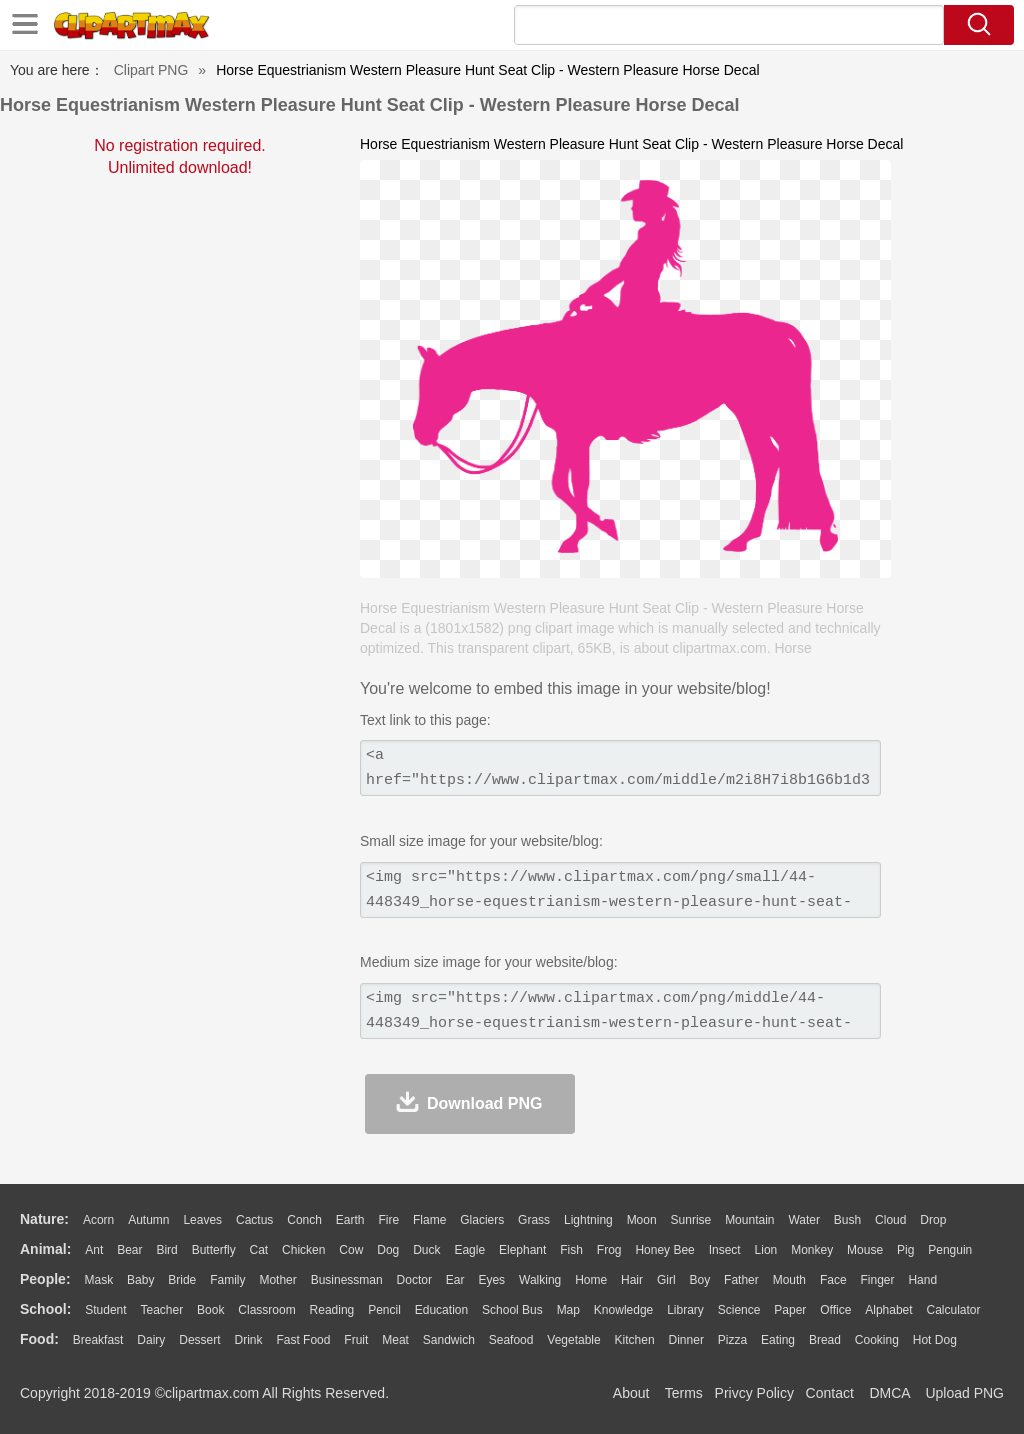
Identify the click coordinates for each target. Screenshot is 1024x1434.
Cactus (254, 1220)
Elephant (522, 1250)
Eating (778, 1340)
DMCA (889, 1393)
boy (700, 1280)
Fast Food (303, 1340)
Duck (426, 1250)
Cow (351, 1250)
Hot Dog (935, 1340)
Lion (766, 1250)
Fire (388, 1220)
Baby (140, 1280)
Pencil (384, 1310)
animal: (45, 1249)
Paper (790, 1310)
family (227, 1280)
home (591, 1280)
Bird (166, 1250)
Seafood (511, 1340)
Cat (259, 1250)
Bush (847, 1220)
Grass (534, 1220)
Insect (725, 1250)
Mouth (789, 1280)
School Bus (512, 1310)
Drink (249, 1340)
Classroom (266, 1310)
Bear (129, 1250)
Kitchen (635, 1340)
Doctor (414, 1280)
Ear (455, 1280)
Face (833, 1280)
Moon (642, 1220)
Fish (571, 1250)
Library (685, 1310)
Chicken (303, 1250)
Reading (332, 1310)
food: (39, 1339)
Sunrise (691, 1220)
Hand (922, 1280)
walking (540, 1280)
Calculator (954, 1310)
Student (105, 1310)
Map (568, 1310)
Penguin (950, 1250)
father (741, 1280)
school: (45, 1309)
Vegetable (573, 1340)
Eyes (491, 1280)
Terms (684, 1393)
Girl (666, 1280)
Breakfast (98, 1340)
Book (210, 1310)
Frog (609, 1250)
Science (739, 1310)
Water (804, 1220)
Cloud (890, 1220)
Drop (933, 1220)
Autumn (148, 1220)
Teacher (162, 1310)
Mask (98, 1280)
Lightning (588, 1220)
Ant (94, 1250)
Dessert (199, 1340)
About (631, 1393)
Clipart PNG (151, 70)
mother (277, 1280)
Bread (825, 1340)
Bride (182, 1280)
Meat (395, 1340)
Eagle (469, 1250)
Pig (905, 1250)
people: (45, 1279)
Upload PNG (964, 1393)
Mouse (865, 1250)
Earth (350, 1220)
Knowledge (623, 1310)
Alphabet (888, 1310)
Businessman (347, 1280)
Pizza (732, 1340)
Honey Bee (664, 1250)
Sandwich (449, 1340)
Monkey (812, 1250)
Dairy (151, 1340)
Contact (830, 1393)
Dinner (686, 1340)
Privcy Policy (754, 1393)
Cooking (877, 1340)
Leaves (202, 1220)
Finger (877, 1280)
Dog (388, 1250)
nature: (44, 1219)
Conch (304, 1220)
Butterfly (214, 1250)
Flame (429, 1220)
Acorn (98, 1220)
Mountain (749, 1220)
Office (835, 1310)
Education (441, 1310)
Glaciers (482, 1220)
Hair (632, 1280)
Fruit (356, 1340)
